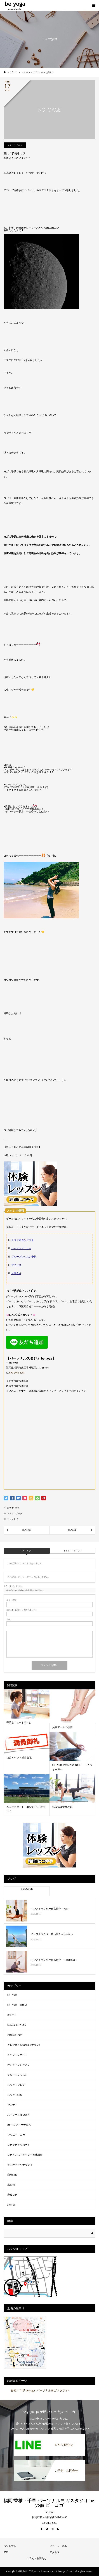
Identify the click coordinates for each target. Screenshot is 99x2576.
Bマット (11, 2015)
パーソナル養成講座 (18, 2115)
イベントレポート (17, 2055)
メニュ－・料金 (58, 2546)
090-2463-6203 (17, 1372)
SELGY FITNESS (16, 2025)
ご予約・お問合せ (37, 2558)
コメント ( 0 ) (26, 1550)
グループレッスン (17, 2075)
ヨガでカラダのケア (18, 2145)
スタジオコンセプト (22, 1240)
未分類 (11, 2184)
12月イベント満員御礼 (19, 1757)
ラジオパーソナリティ (19, 2165)
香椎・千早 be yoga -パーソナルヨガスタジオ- (40, 2390)
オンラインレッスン (18, 2065)
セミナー (12, 2105)
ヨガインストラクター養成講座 (25, 2155)
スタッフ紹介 (14, 2095)
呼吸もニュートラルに (19, 1722)
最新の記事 (26, 1889)
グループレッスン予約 (23, 1256)
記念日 (11, 2204)
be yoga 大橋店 (17, 2005)
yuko (17, 1507)
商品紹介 (12, 2175)
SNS (6, 2552)
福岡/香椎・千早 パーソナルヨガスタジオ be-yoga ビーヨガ (49, 2502)
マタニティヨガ (16, 2135)
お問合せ (16, 1273)
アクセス (16, 1265)
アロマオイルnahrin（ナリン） (24, 2045)
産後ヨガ (12, 2194)
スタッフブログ (14, 145)
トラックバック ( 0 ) (72, 1550)
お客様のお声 (14, 2035)
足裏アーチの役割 (62, 1727)
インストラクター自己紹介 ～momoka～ (54, 1959)
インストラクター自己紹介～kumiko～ (52, 1934)
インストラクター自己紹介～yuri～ (50, 1908)
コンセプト (10, 2546)
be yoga (12, 1995)
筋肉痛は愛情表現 (62, 1807)
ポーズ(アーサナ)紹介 (19, 2125)
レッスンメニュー (21, 1248)
